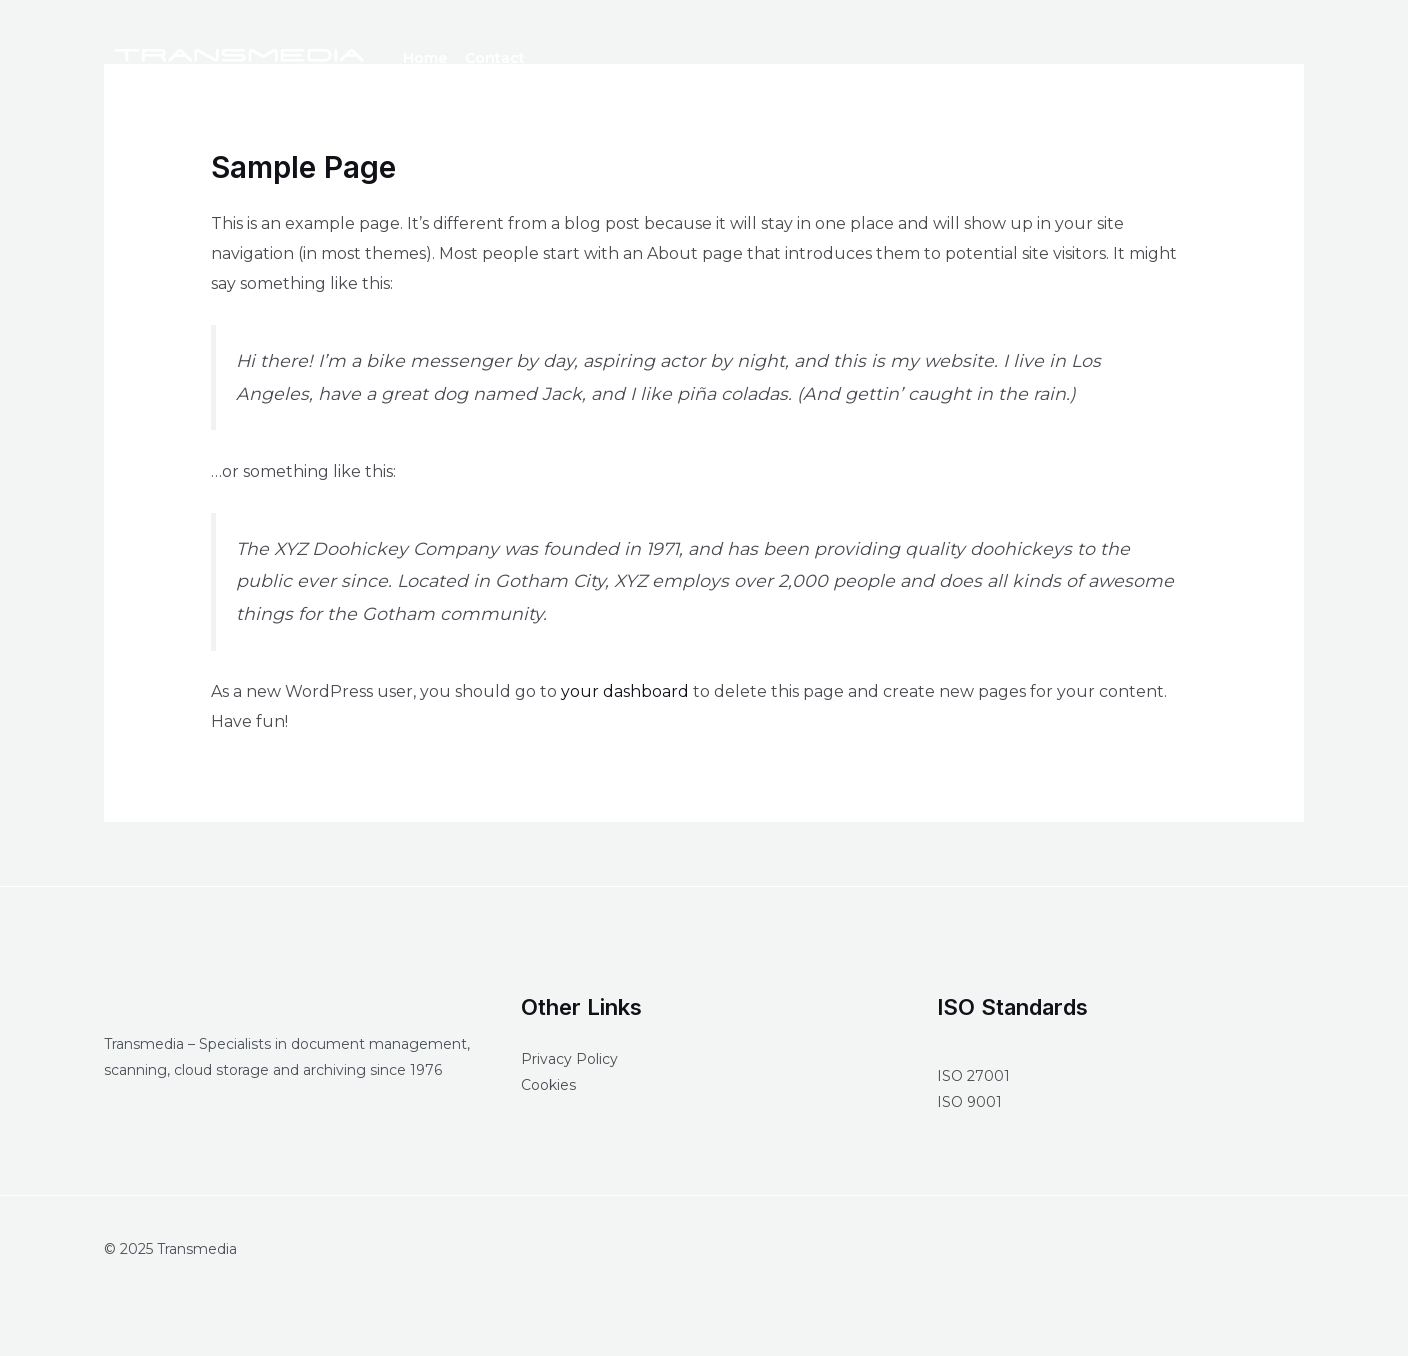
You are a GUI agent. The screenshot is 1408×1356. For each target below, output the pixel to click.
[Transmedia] (239, 56)
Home (425, 58)
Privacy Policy (569, 1059)
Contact (495, 58)
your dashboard (625, 691)
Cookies (548, 1085)
